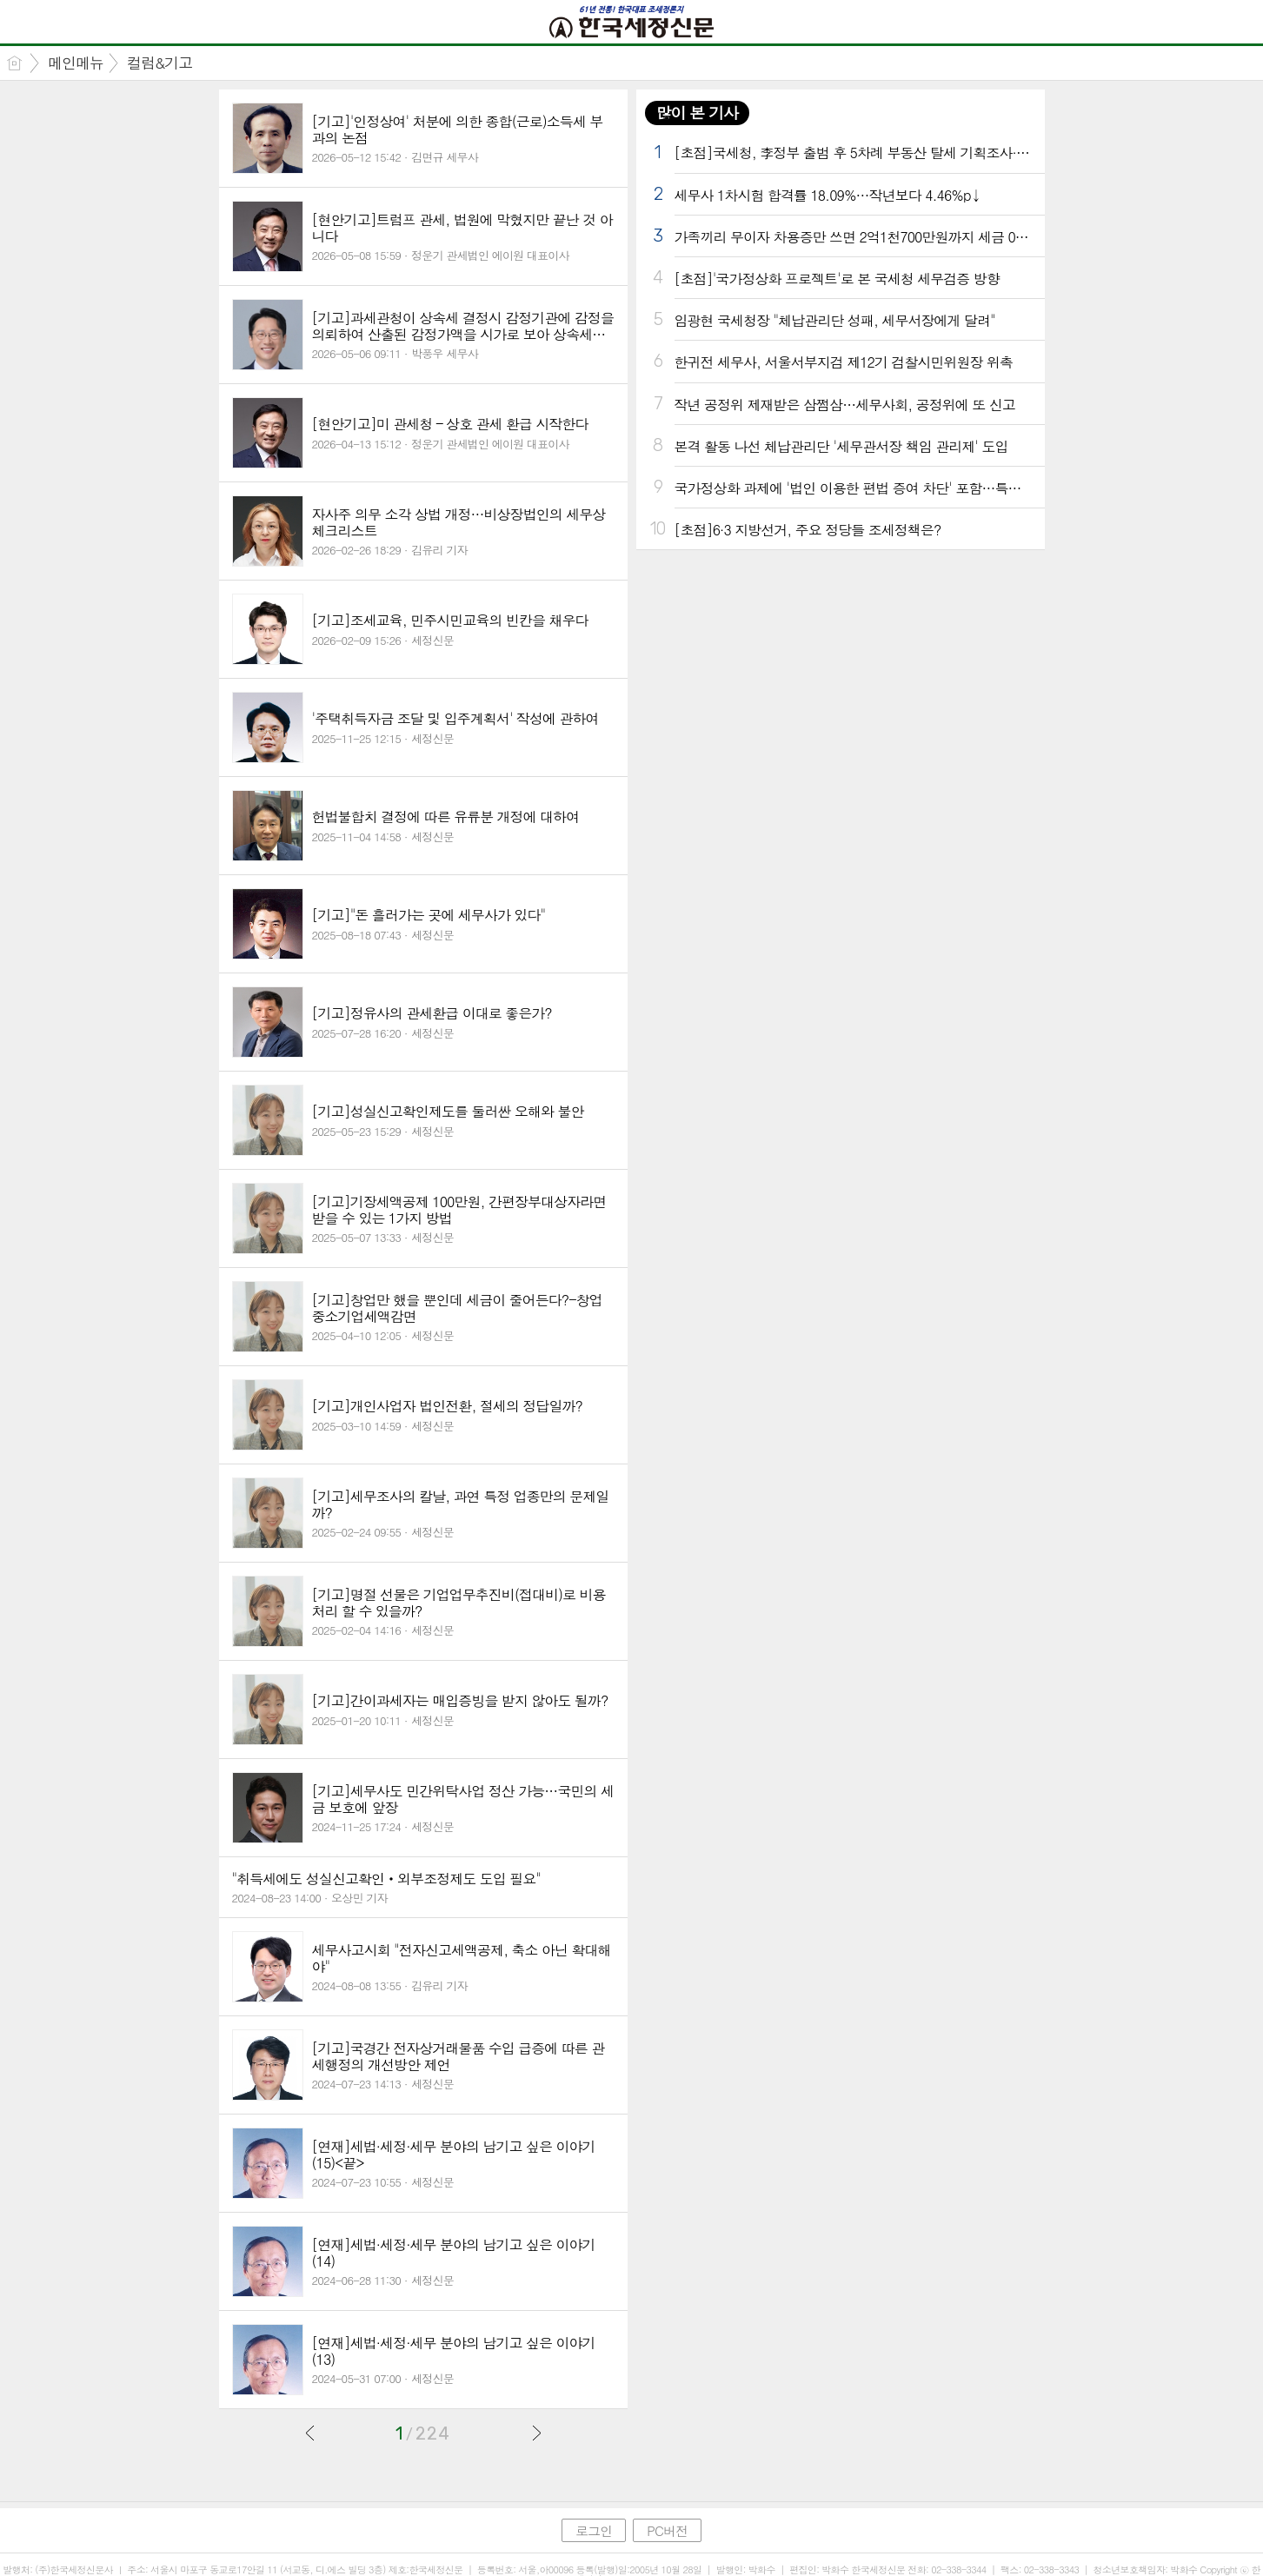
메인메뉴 (75, 62)
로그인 (593, 2530)
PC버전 (667, 2530)
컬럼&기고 (159, 62)
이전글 (310, 2433)
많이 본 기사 (697, 112)
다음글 (536, 2433)
